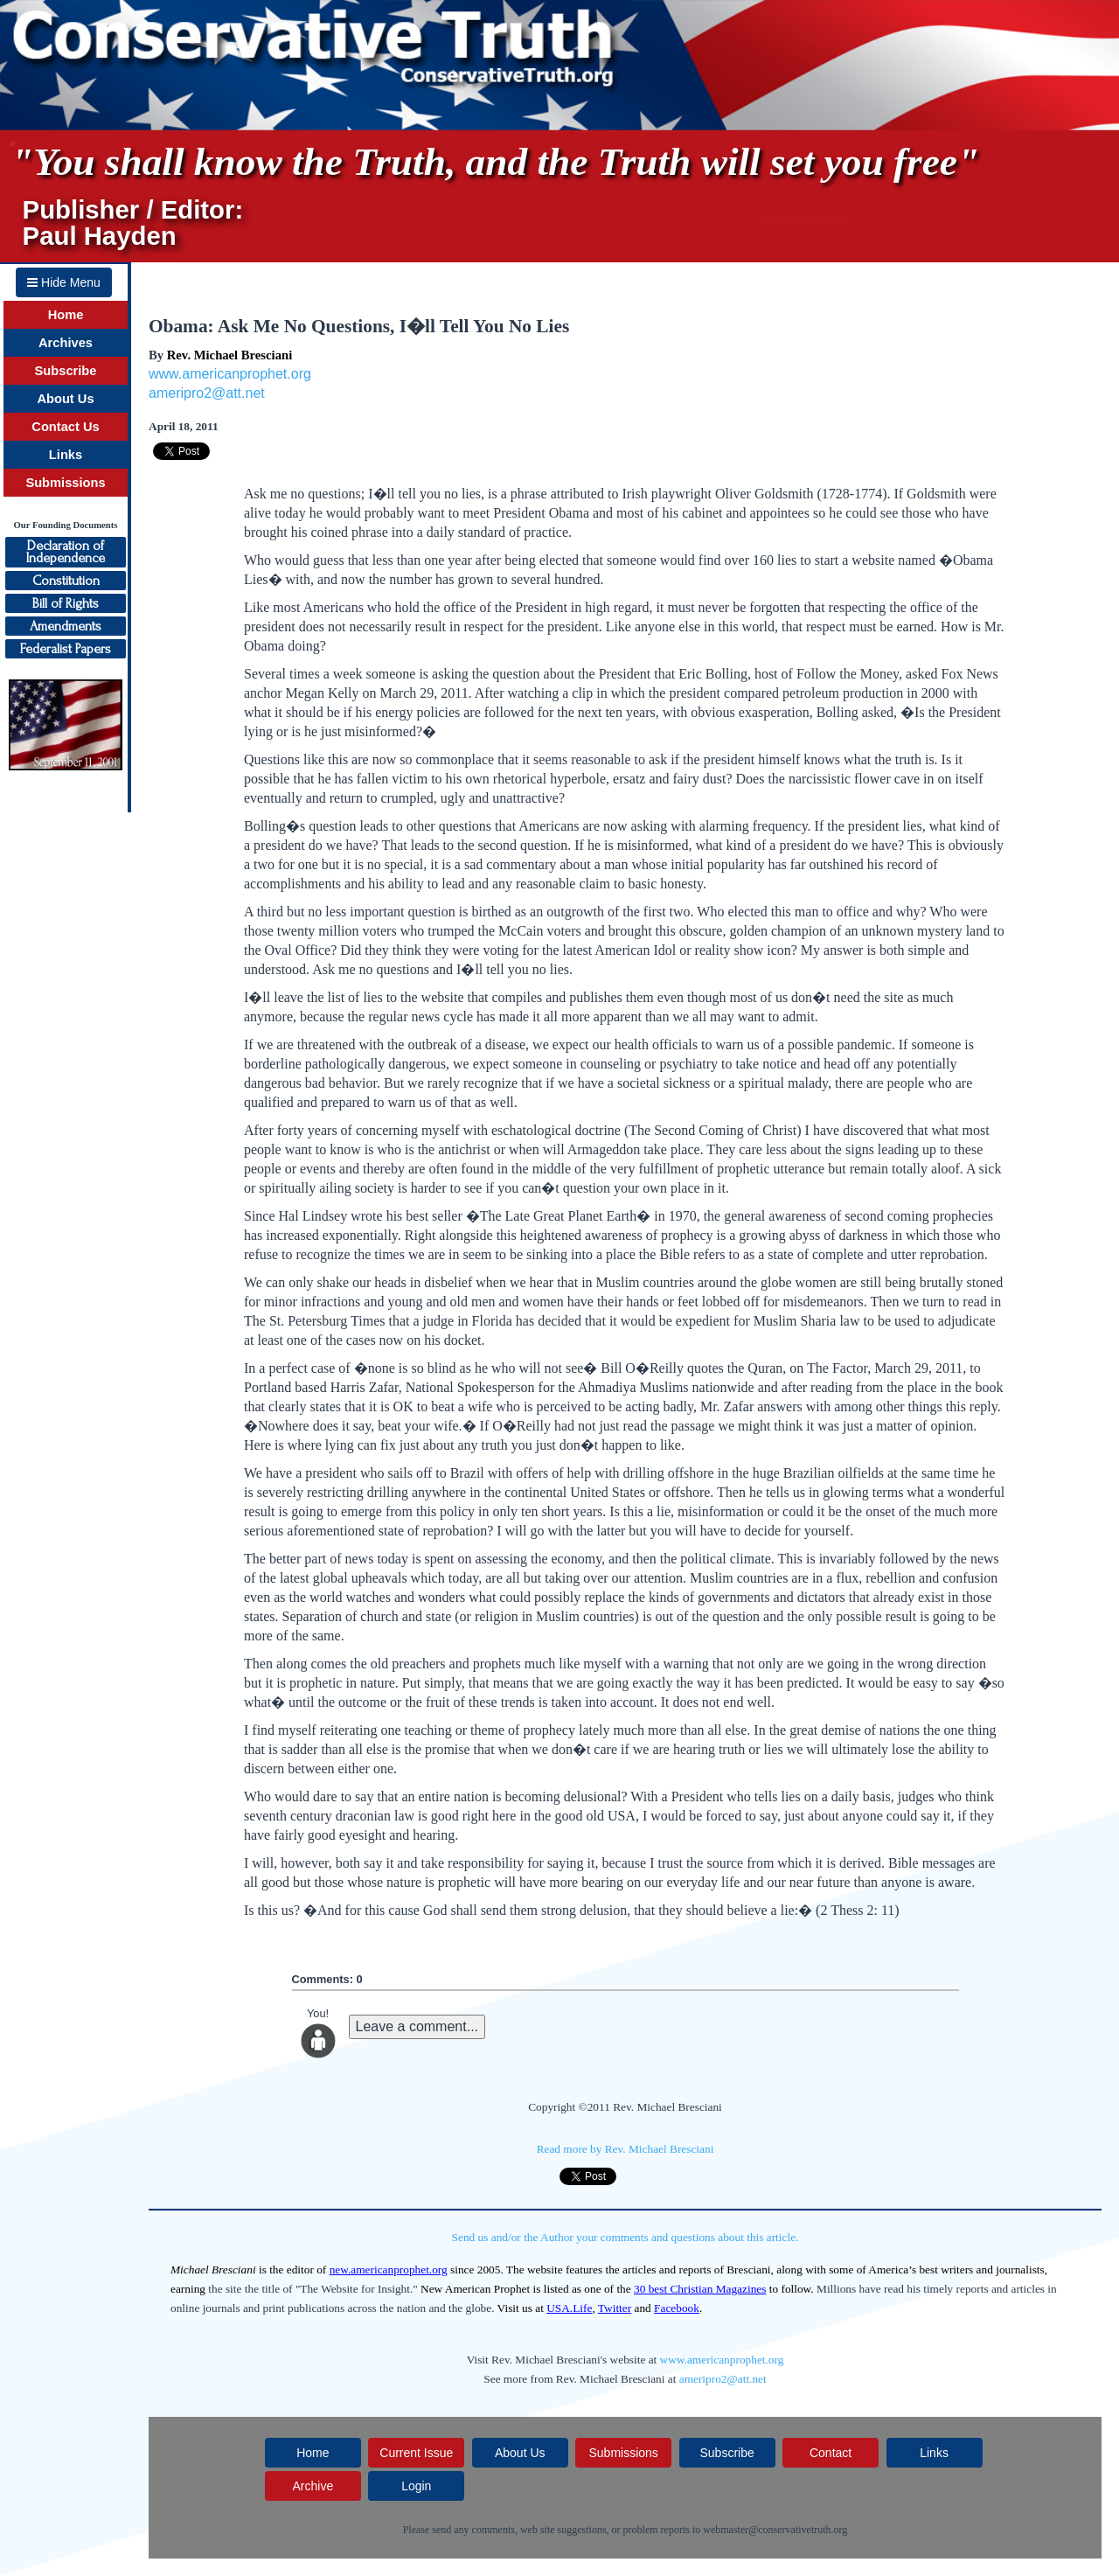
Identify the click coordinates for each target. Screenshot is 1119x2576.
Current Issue (416, 2453)
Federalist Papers (65, 649)
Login (416, 2486)
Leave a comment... (417, 2026)
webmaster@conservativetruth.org (775, 2530)
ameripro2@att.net (207, 393)
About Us (65, 399)
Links (65, 455)
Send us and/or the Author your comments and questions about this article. (625, 2237)
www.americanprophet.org (230, 373)
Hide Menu (64, 282)
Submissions (65, 483)
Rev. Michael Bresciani (229, 355)
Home (66, 315)
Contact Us (65, 427)
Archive (312, 2486)
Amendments (65, 626)
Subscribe (66, 371)
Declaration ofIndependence (65, 552)
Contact (830, 2453)
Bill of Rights (65, 603)
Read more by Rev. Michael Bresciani (625, 2148)
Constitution (66, 580)
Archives (65, 343)
